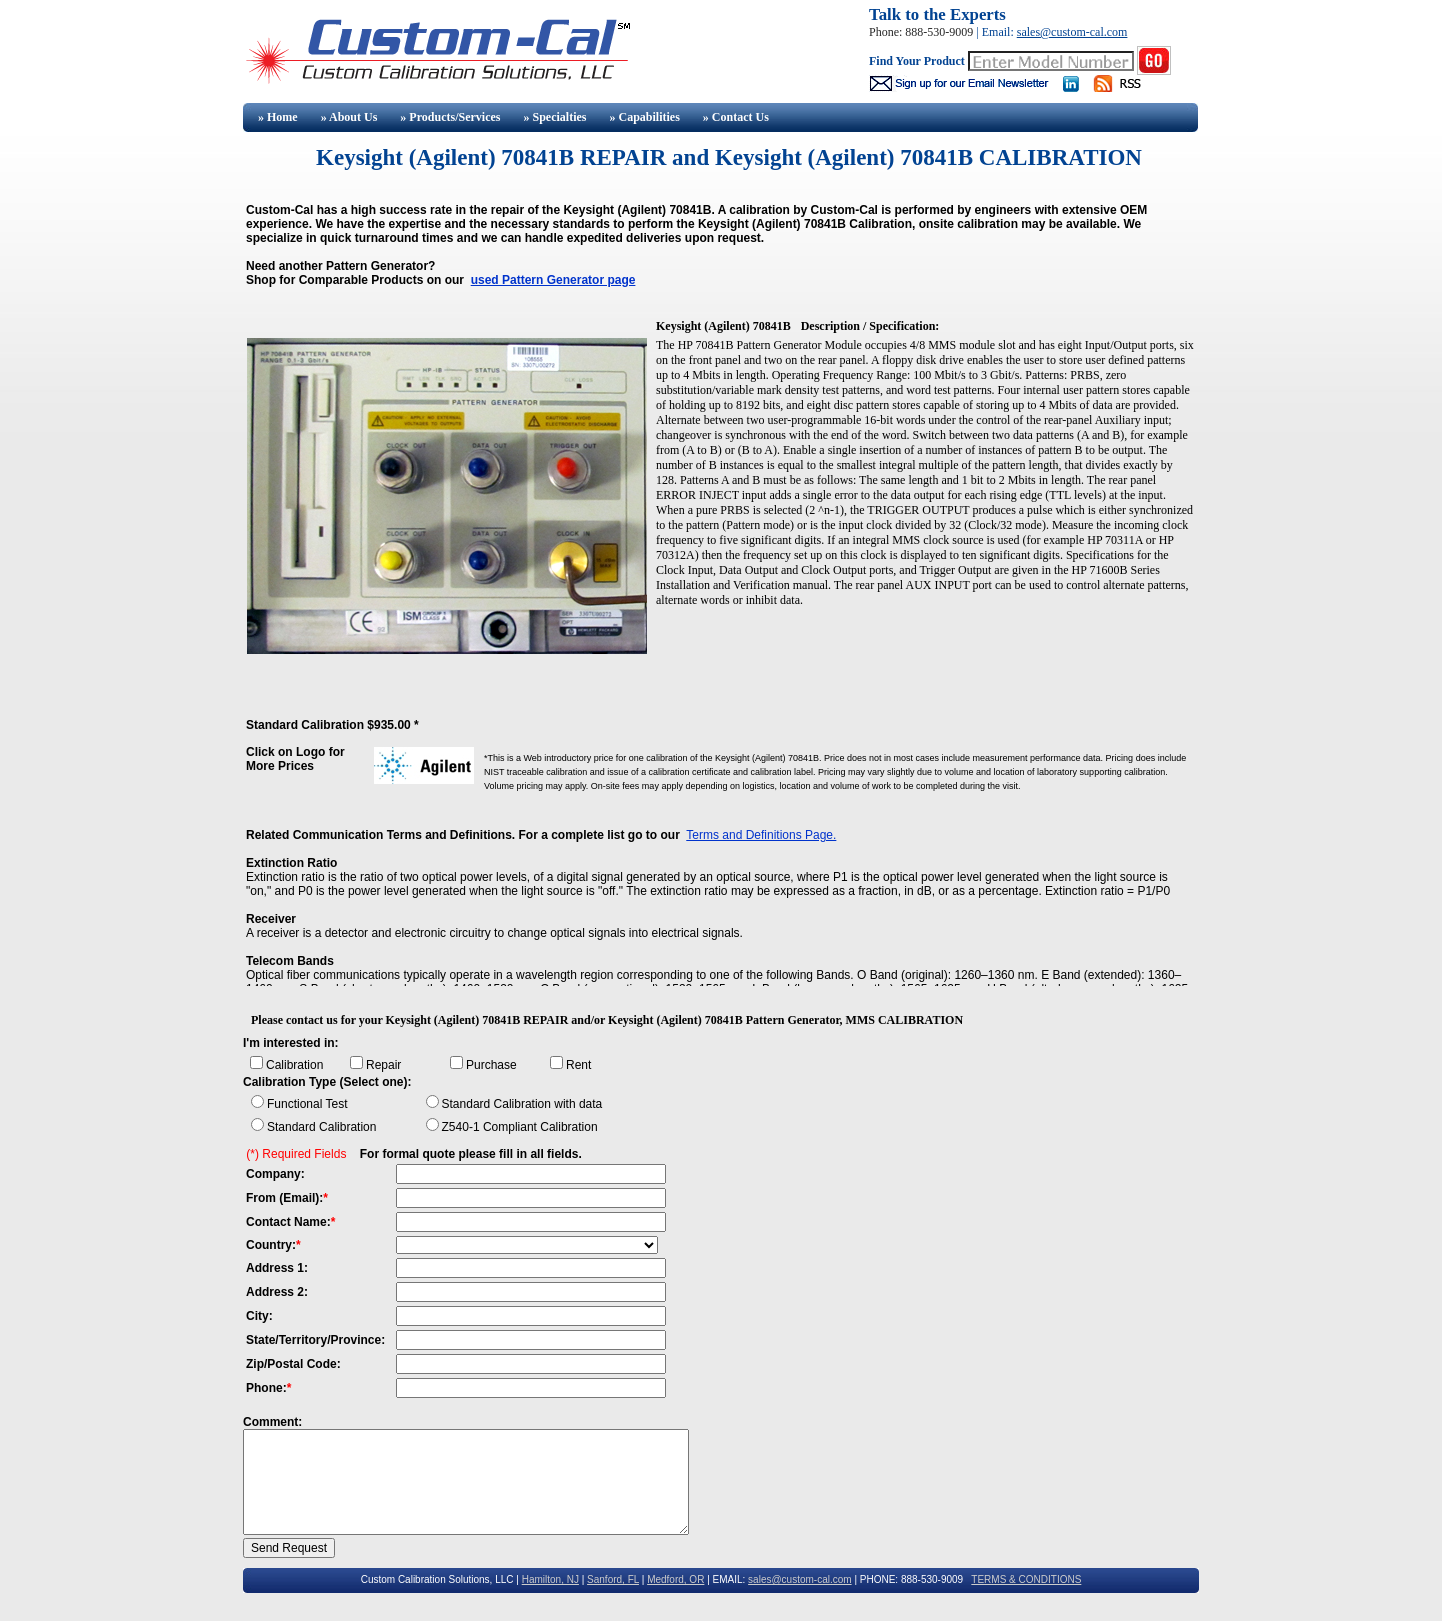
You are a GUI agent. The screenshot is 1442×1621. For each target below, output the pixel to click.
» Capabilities (644, 117)
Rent (578, 1065)
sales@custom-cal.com (1072, 32)
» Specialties (554, 117)
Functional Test (307, 1104)
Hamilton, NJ (550, 1579)
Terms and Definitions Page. (761, 835)
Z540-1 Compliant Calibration (520, 1127)
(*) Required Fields (296, 1154)
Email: (999, 32)
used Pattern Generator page (553, 280)
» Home (276, 117)
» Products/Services (450, 117)
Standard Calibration (321, 1127)
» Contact (736, 117)
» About (349, 117)
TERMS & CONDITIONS (1026, 1579)
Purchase (491, 1065)
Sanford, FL (613, 1579)
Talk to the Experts (937, 14)
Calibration (294, 1065)
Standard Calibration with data (522, 1104)
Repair (383, 1065)
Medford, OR (675, 1579)
